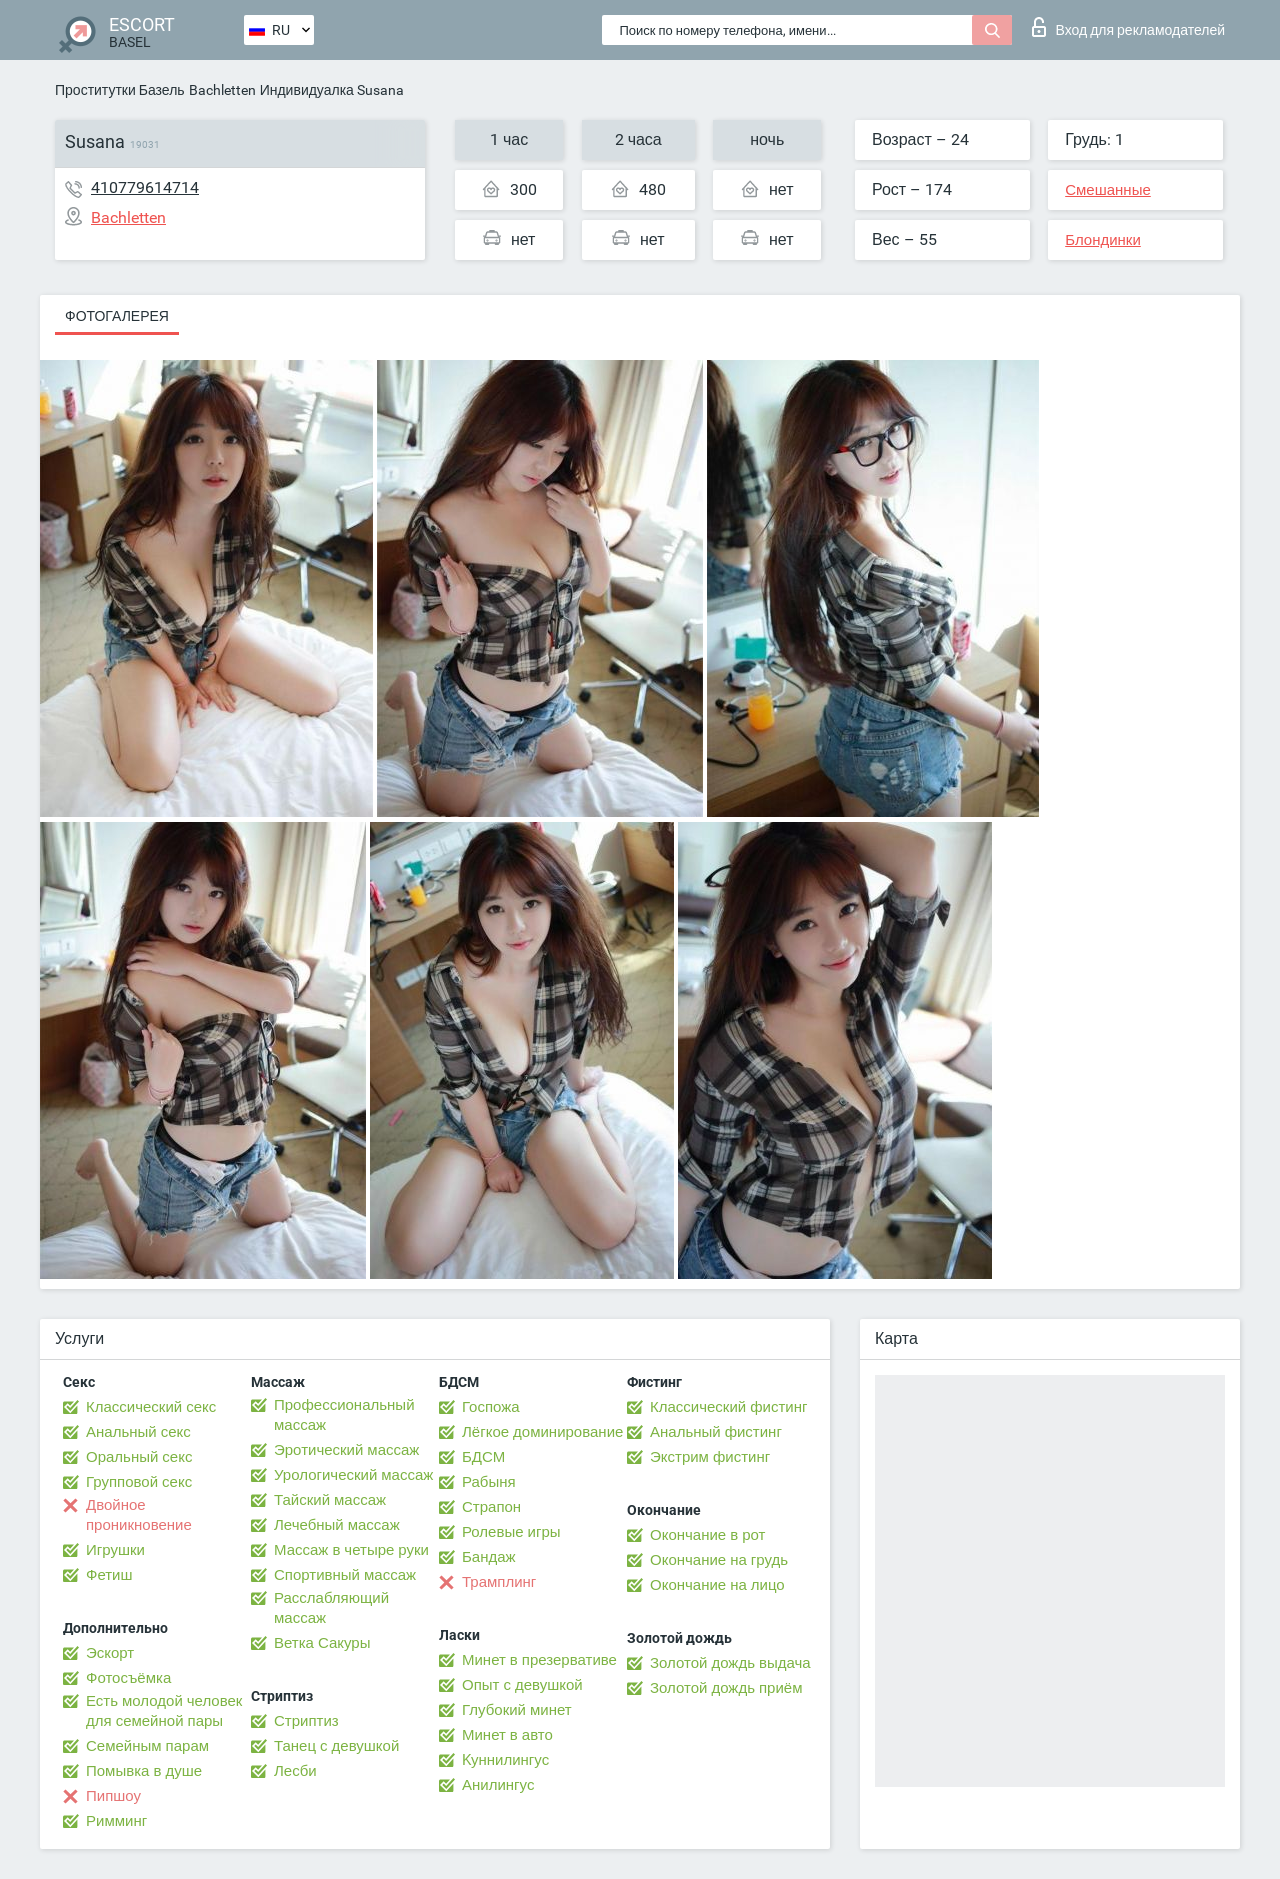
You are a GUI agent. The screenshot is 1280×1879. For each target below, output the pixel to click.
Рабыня (489, 1482)
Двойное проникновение (139, 1515)
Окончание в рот (707, 1535)
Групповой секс (139, 1482)
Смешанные (1108, 190)
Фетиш (109, 1575)
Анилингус (498, 1785)
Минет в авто (507, 1735)
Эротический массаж (346, 1450)
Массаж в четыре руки (351, 1550)
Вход (1128, 27)
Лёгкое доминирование (542, 1432)
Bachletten (222, 90)
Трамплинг (499, 1582)
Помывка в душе (144, 1771)
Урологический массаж (353, 1475)
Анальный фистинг (716, 1432)
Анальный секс (138, 1432)
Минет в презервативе (539, 1660)
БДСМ (483, 1457)
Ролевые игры (511, 1532)
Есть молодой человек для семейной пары (164, 1711)
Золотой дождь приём (726, 1688)
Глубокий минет (517, 1710)
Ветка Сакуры (322, 1643)
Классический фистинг (728, 1407)
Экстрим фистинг (710, 1457)
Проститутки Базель (120, 90)
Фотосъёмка (128, 1678)
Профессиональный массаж (344, 1415)
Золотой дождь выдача (730, 1663)
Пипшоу (113, 1796)
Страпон (491, 1507)
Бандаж (489, 1557)
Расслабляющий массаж (331, 1608)
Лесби (295, 1771)
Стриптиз (306, 1721)
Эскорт (110, 1653)
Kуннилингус (505, 1760)
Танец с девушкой (336, 1746)
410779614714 (145, 187)
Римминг (116, 1821)
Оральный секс (139, 1457)
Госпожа (491, 1407)
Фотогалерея (117, 316)
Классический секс (151, 1407)
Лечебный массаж (337, 1525)
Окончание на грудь (719, 1560)
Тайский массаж (330, 1500)
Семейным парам (147, 1746)
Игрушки (115, 1550)
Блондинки (1103, 240)
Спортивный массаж (345, 1575)
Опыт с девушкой (522, 1685)
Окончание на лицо (717, 1585)
